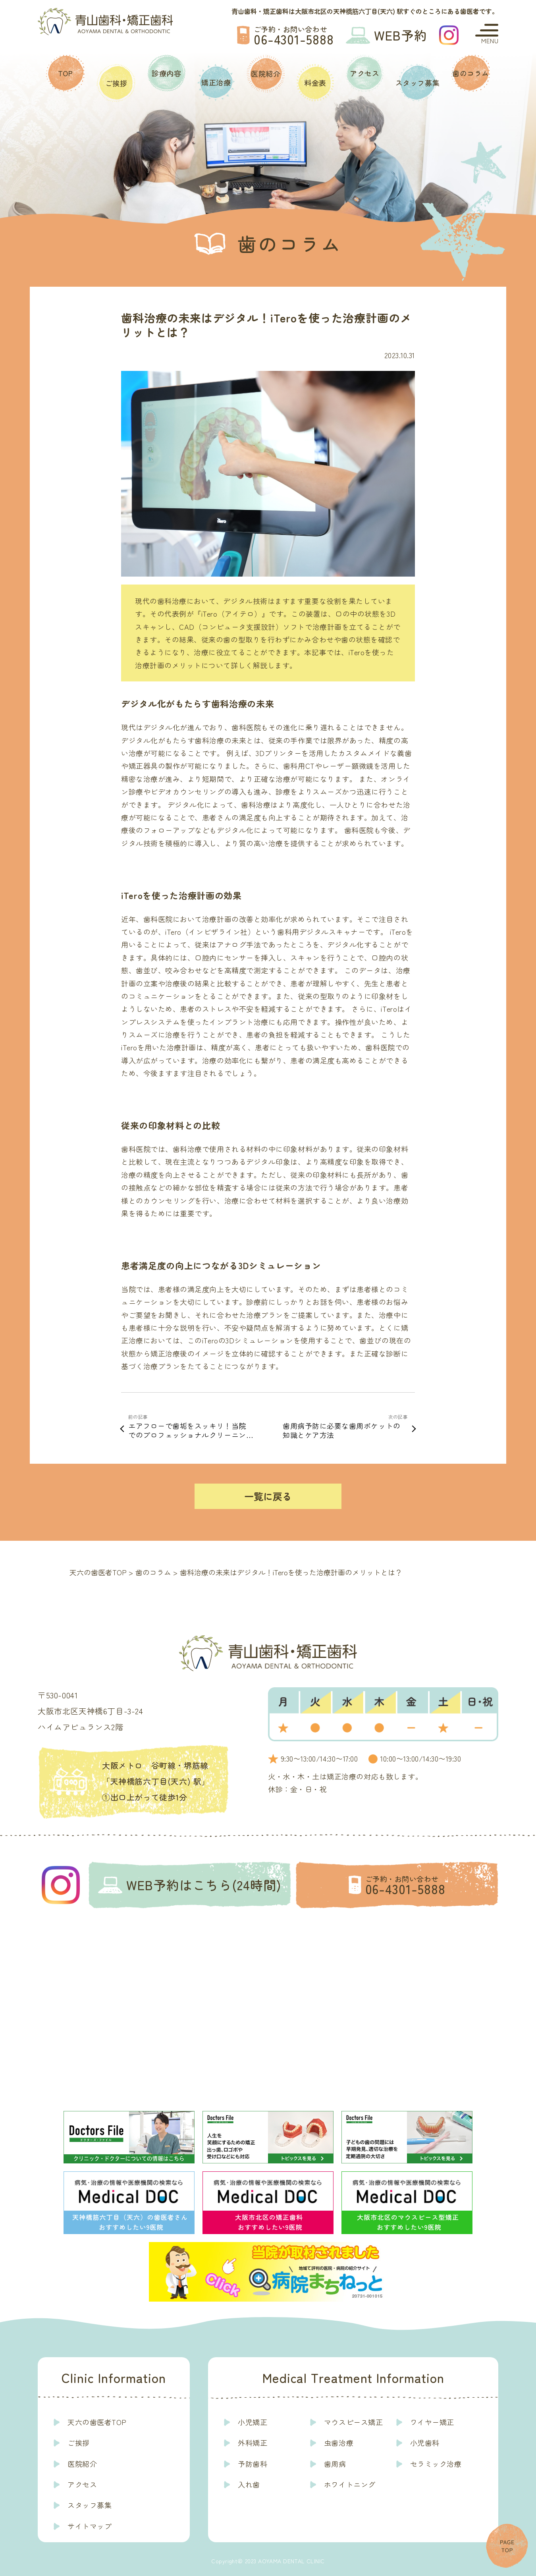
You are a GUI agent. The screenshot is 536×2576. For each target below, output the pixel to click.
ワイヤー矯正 (432, 2422)
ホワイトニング (350, 2484)
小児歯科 (425, 2442)
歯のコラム (470, 73)
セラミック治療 (436, 2463)
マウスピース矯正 (353, 2422)
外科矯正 (252, 2442)
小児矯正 (252, 2422)
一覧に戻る (268, 1496)
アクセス (364, 73)
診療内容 (166, 73)
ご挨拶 (116, 83)
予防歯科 (252, 2463)
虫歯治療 (338, 2442)
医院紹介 (265, 73)
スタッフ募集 (417, 82)
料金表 (315, 82)
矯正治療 (216, 82)
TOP (65, 73)
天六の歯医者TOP (97, 2422)
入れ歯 (249, 2484)
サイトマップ (89, 2526)
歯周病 (335, 2463)
